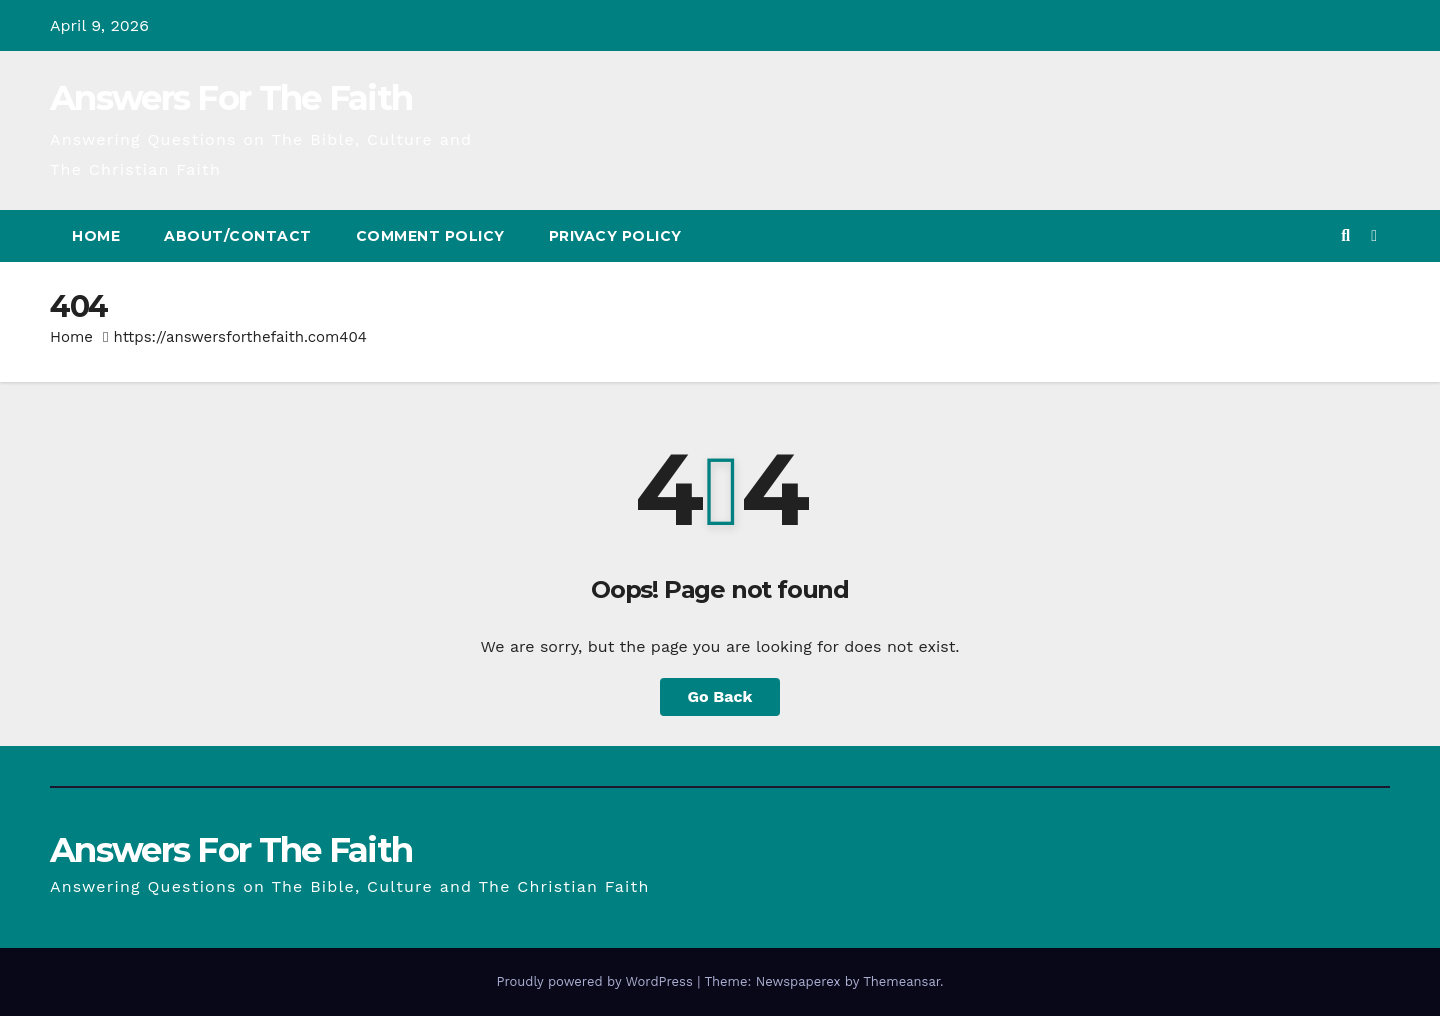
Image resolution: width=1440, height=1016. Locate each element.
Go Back (720, 696)
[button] (1345, 235)
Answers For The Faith (231, 98)
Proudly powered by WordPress (596, 981)
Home (96, 236)
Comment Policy (430, 236)
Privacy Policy (615, 236)
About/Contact (238, 236)
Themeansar (901, 981)
